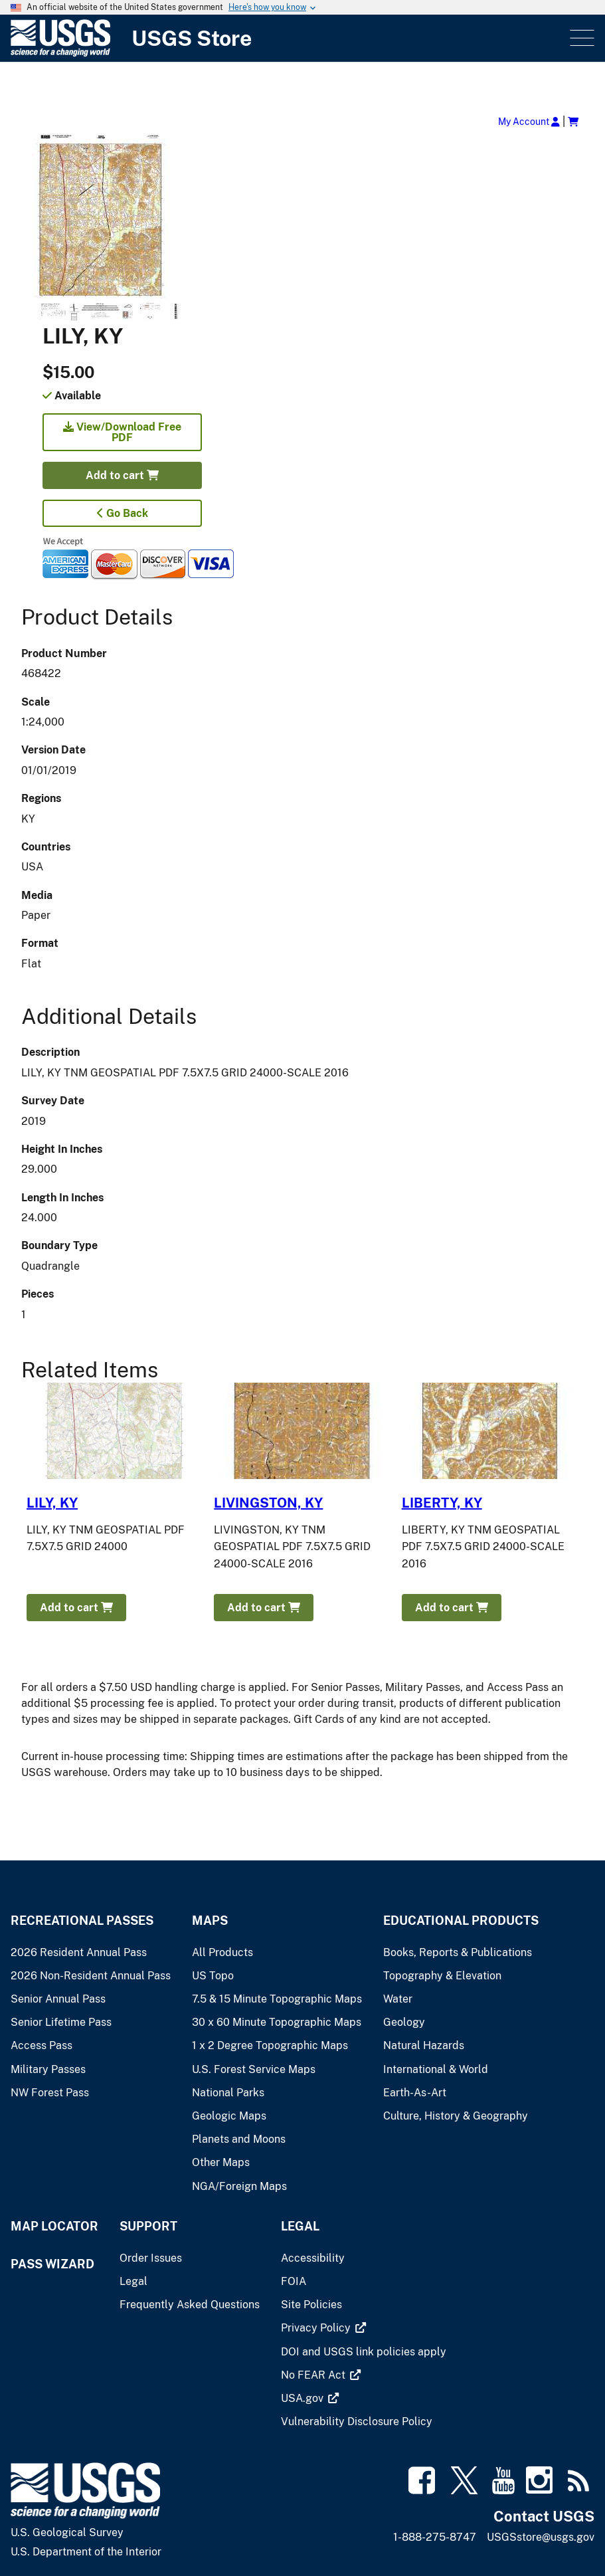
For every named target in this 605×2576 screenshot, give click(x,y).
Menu (580, 38)
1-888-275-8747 (434, 2537)
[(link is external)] (317, 2328)
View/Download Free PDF (122, 432)
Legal (300, 2226)
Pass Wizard (52, 2264)
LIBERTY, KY (442, 1503)
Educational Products (461, 1921)
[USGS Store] (289, 38)
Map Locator (54, 2226)
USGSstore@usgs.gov (540, 2537)
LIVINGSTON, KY (268, 1503)
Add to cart (122, 475)
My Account (529, 121)
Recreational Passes (82, 1921)
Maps (210, 1921)
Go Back (122, 513)
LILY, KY (52, 1503)
